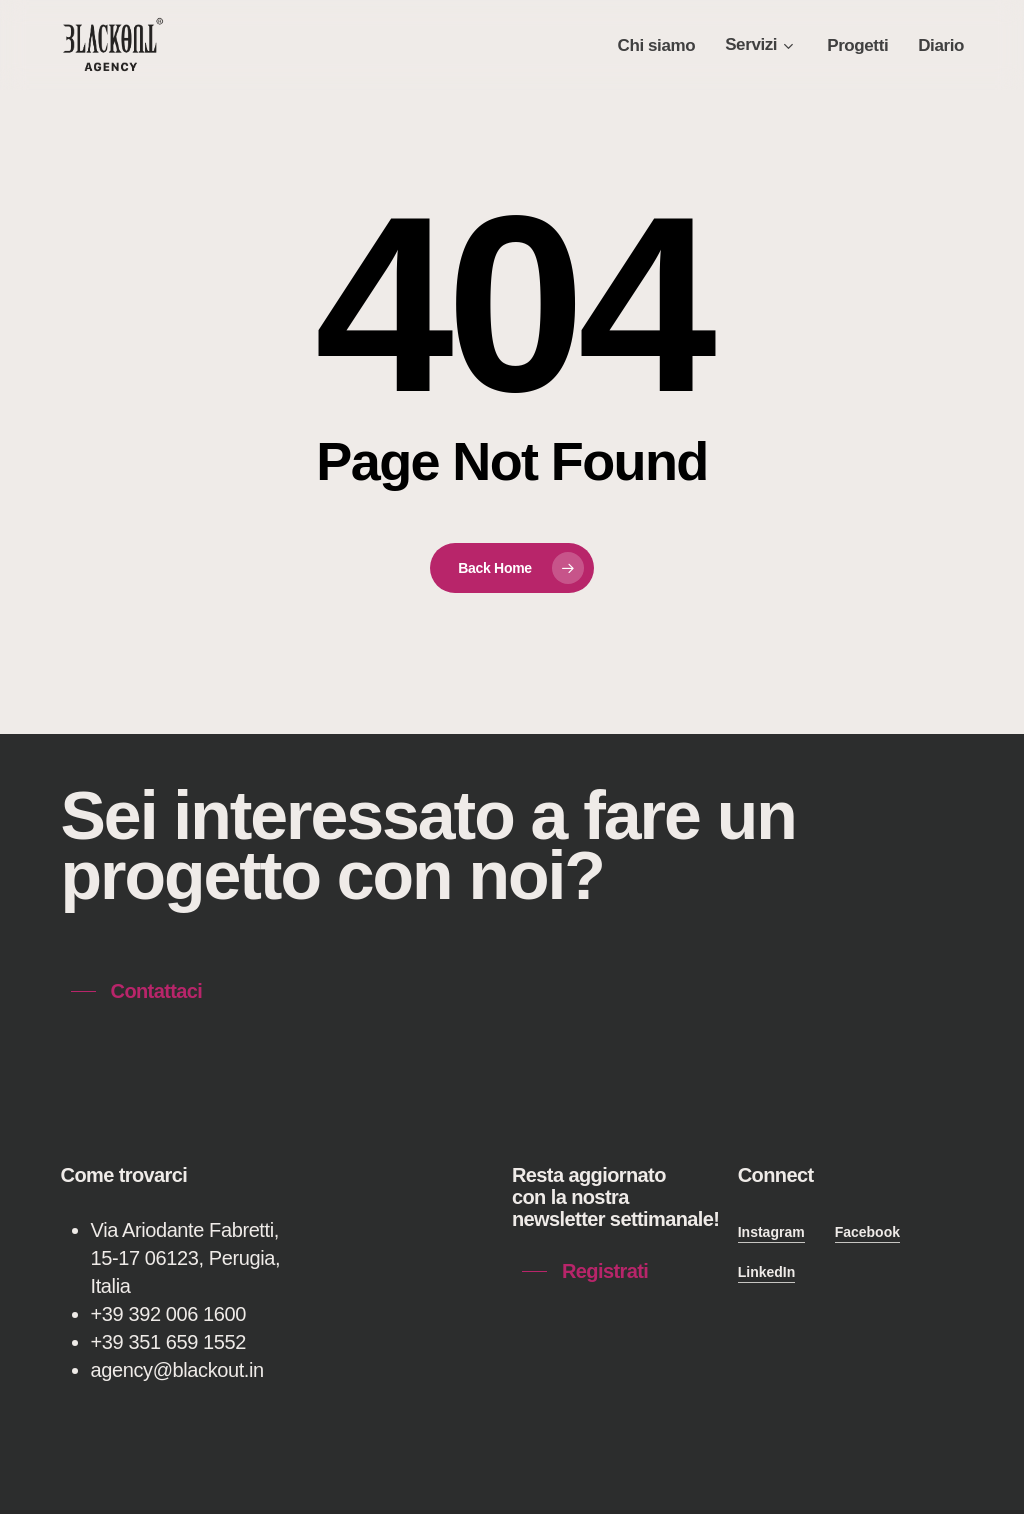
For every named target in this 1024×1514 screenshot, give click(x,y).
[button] (137, 991)
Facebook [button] (867, 1232)
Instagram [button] (771, 1232)
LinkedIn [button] (767, 1272)
